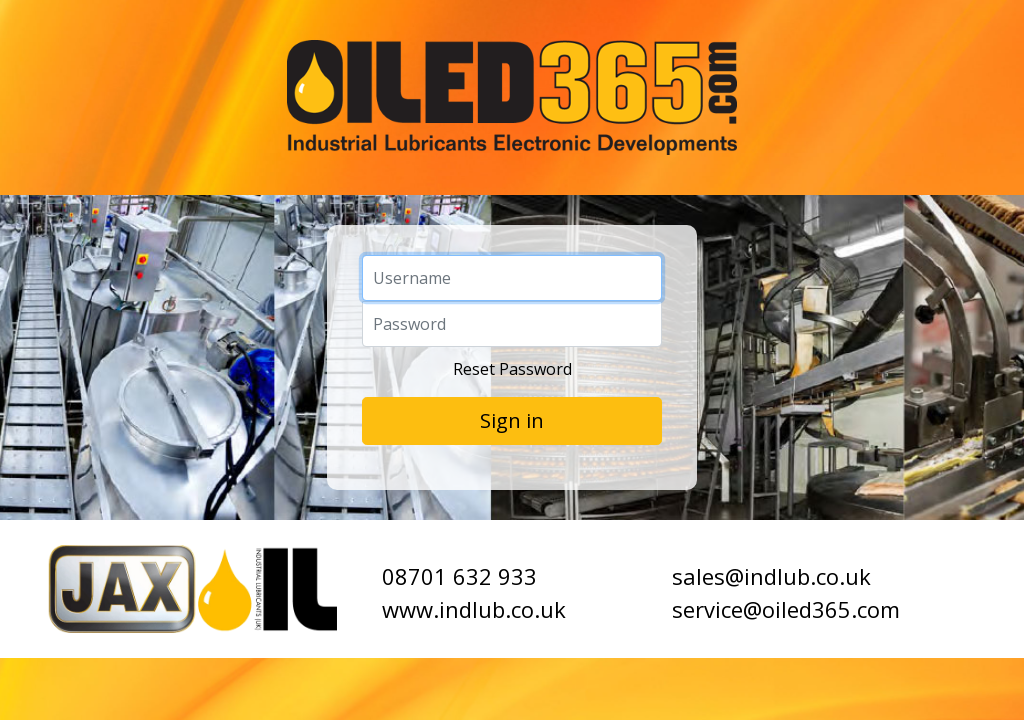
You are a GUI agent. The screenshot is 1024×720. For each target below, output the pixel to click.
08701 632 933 (459, 576)
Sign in (512, 420)
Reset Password (512, 369)
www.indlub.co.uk (474, 609)
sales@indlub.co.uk (771, 576)
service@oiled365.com (786, 609)
